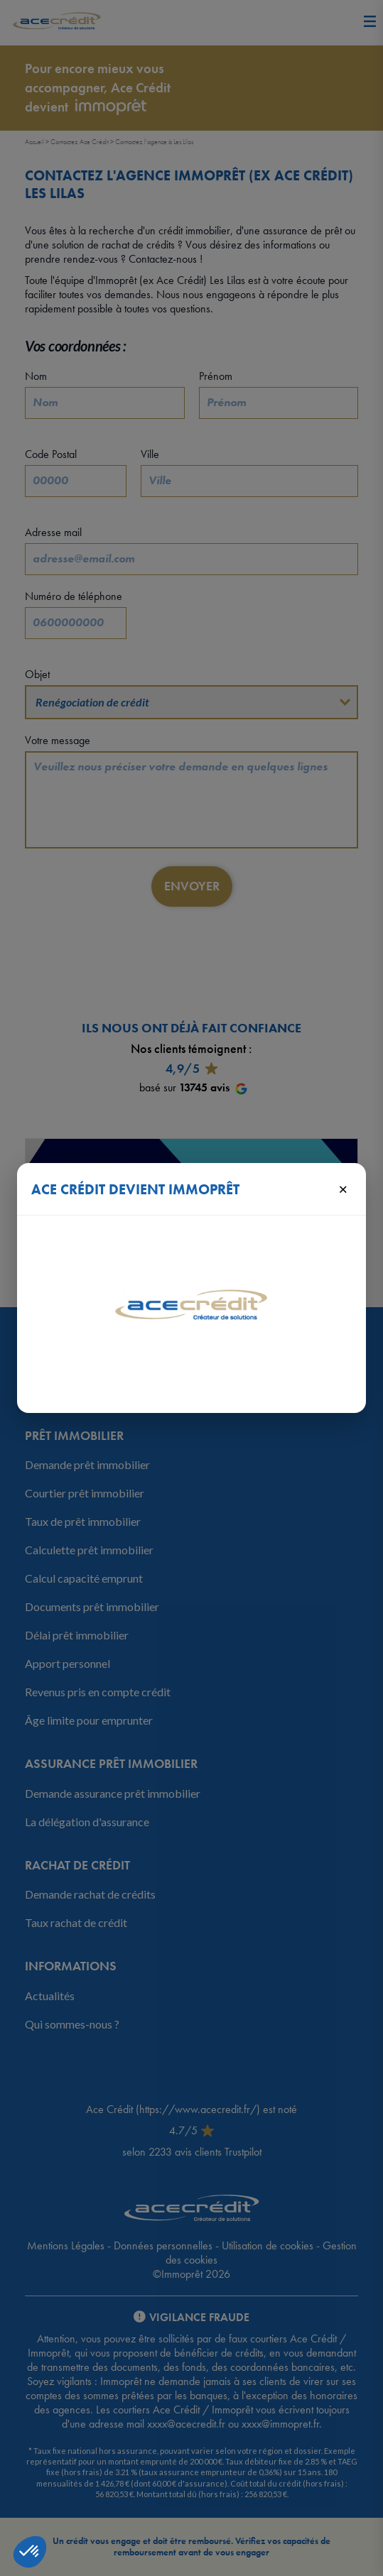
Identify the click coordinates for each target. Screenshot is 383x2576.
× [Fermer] (342, 1188)
